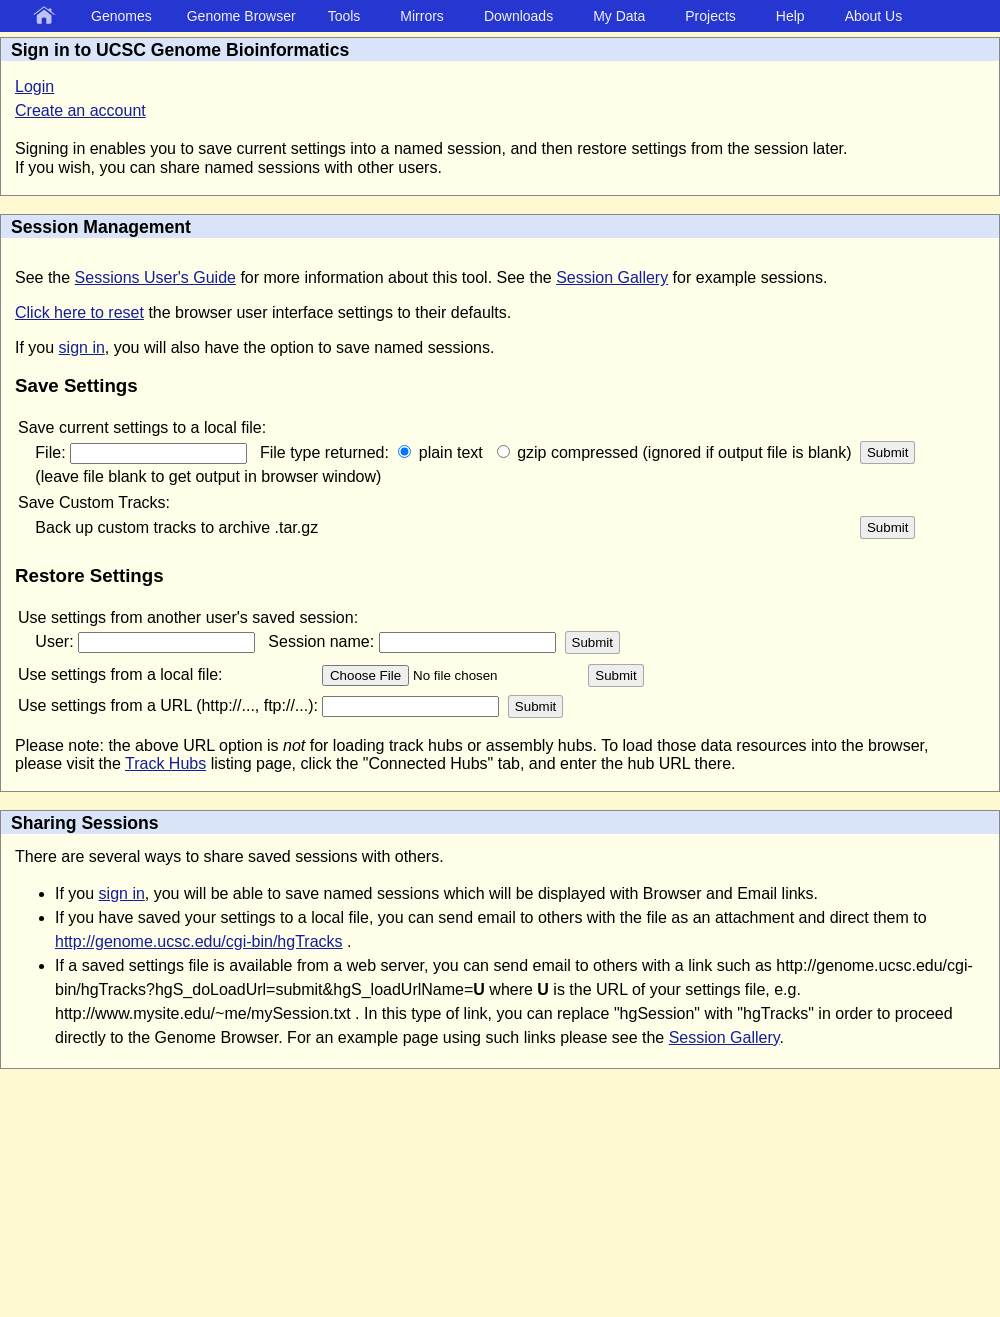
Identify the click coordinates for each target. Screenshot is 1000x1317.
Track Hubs (165, 763)
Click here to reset (79, 312)
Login (34, 86)
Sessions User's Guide (155, 277)
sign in (82, 347)
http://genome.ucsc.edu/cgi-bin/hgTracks (199, 941)
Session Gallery (612, 277)
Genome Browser (241, 16)
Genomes (121, 16)
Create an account (80, 110)
